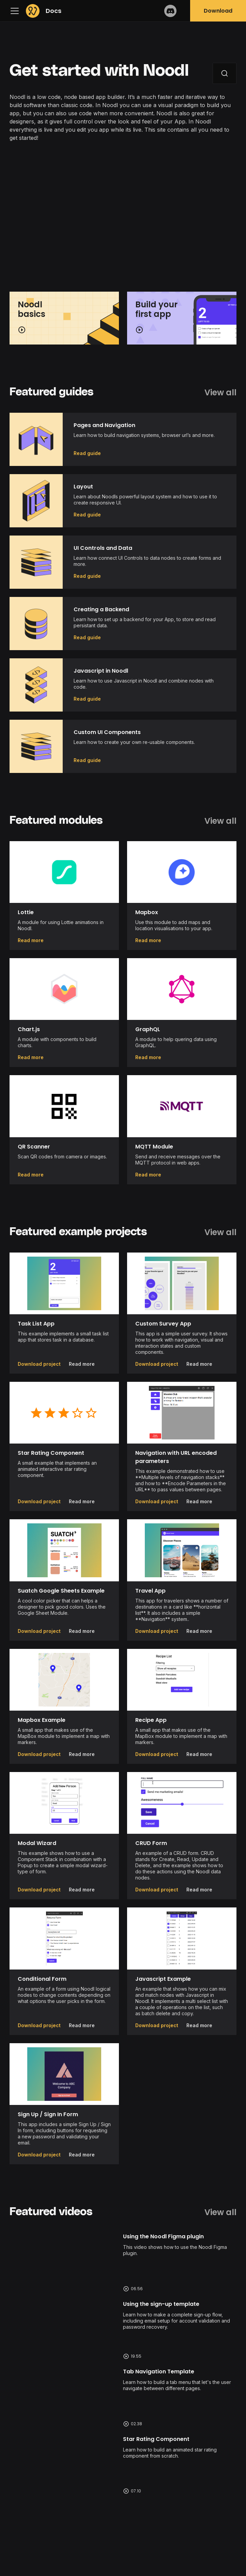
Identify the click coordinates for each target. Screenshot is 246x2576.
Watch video (123, 2262)
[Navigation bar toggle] (16, 10)
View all (220, 392)
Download (218, 11)
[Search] (224, 73)
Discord (170, 10)
